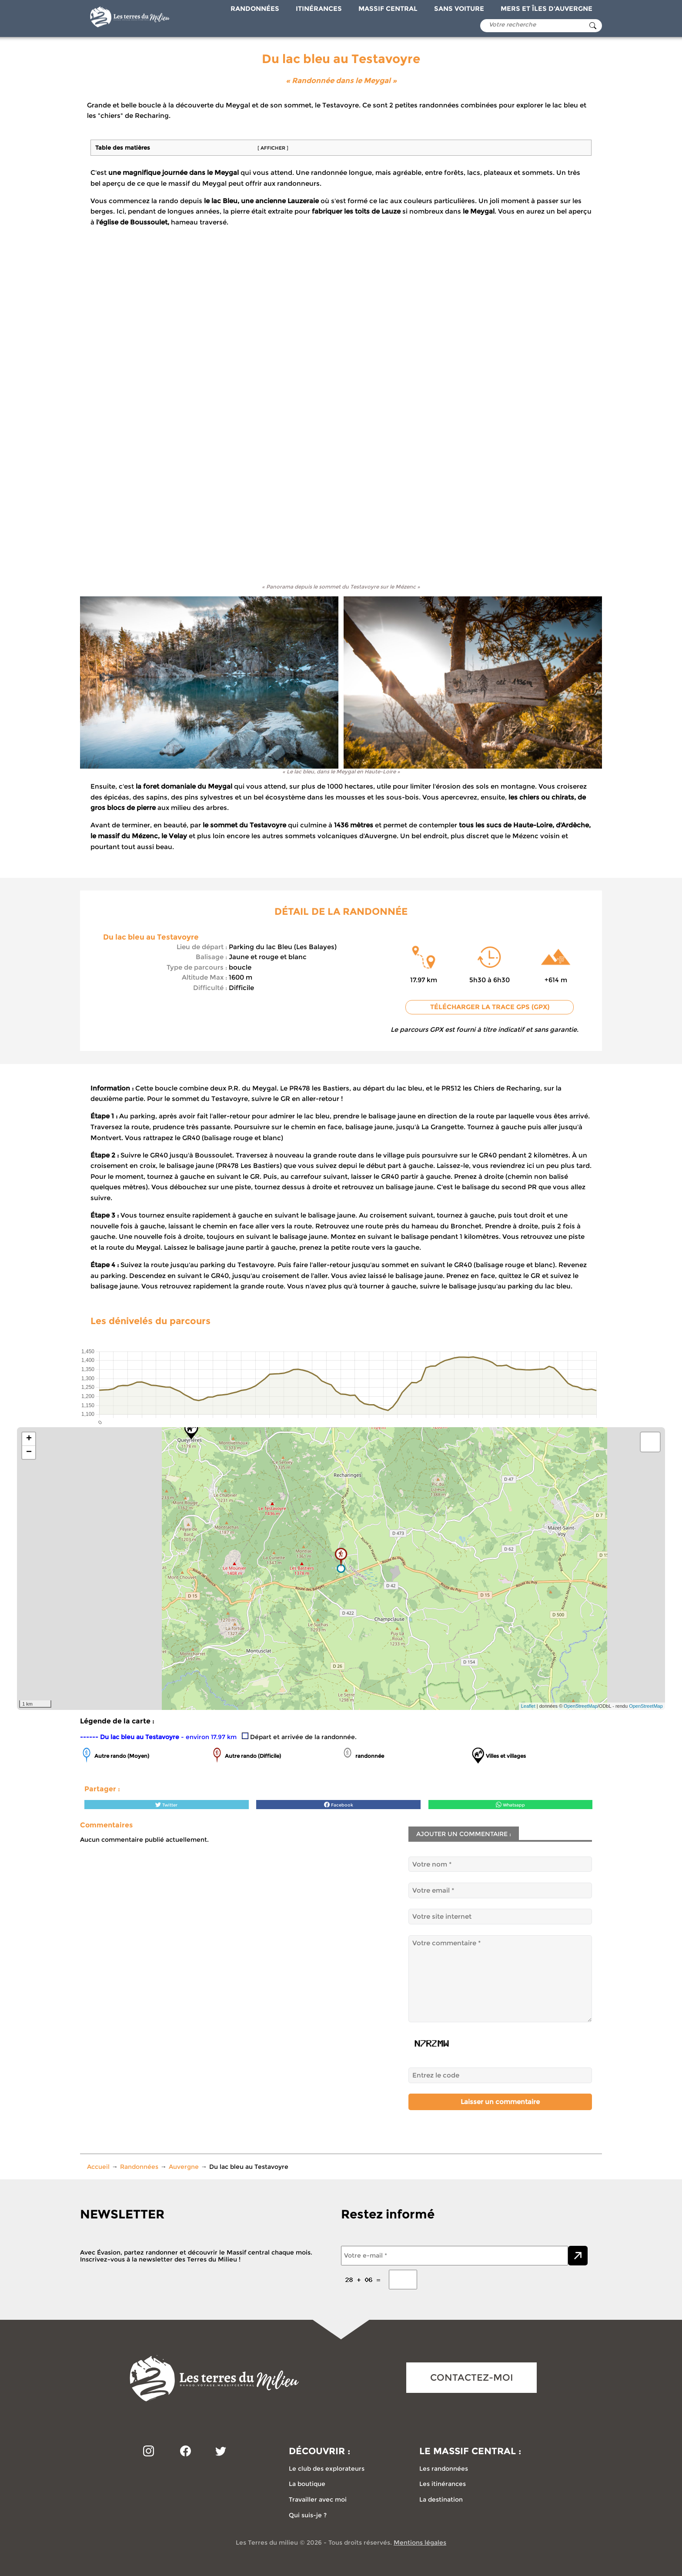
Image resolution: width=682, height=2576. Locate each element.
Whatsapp (510, 1804)
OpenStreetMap (581, 1706)
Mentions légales (420, 2542)
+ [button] (29, 1438)
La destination (441, 2499)
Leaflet (528, 1706)
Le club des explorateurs (326, 2468)
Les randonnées (443, 2468)
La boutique (307, 2483)
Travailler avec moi (318, 2499)
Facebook (338, 1804)
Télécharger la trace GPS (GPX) (489, 1007)
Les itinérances (442, 2483)
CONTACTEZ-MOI (471, 2377)
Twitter (166, 1804)
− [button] (29, 1452)
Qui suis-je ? (308, 2515)
